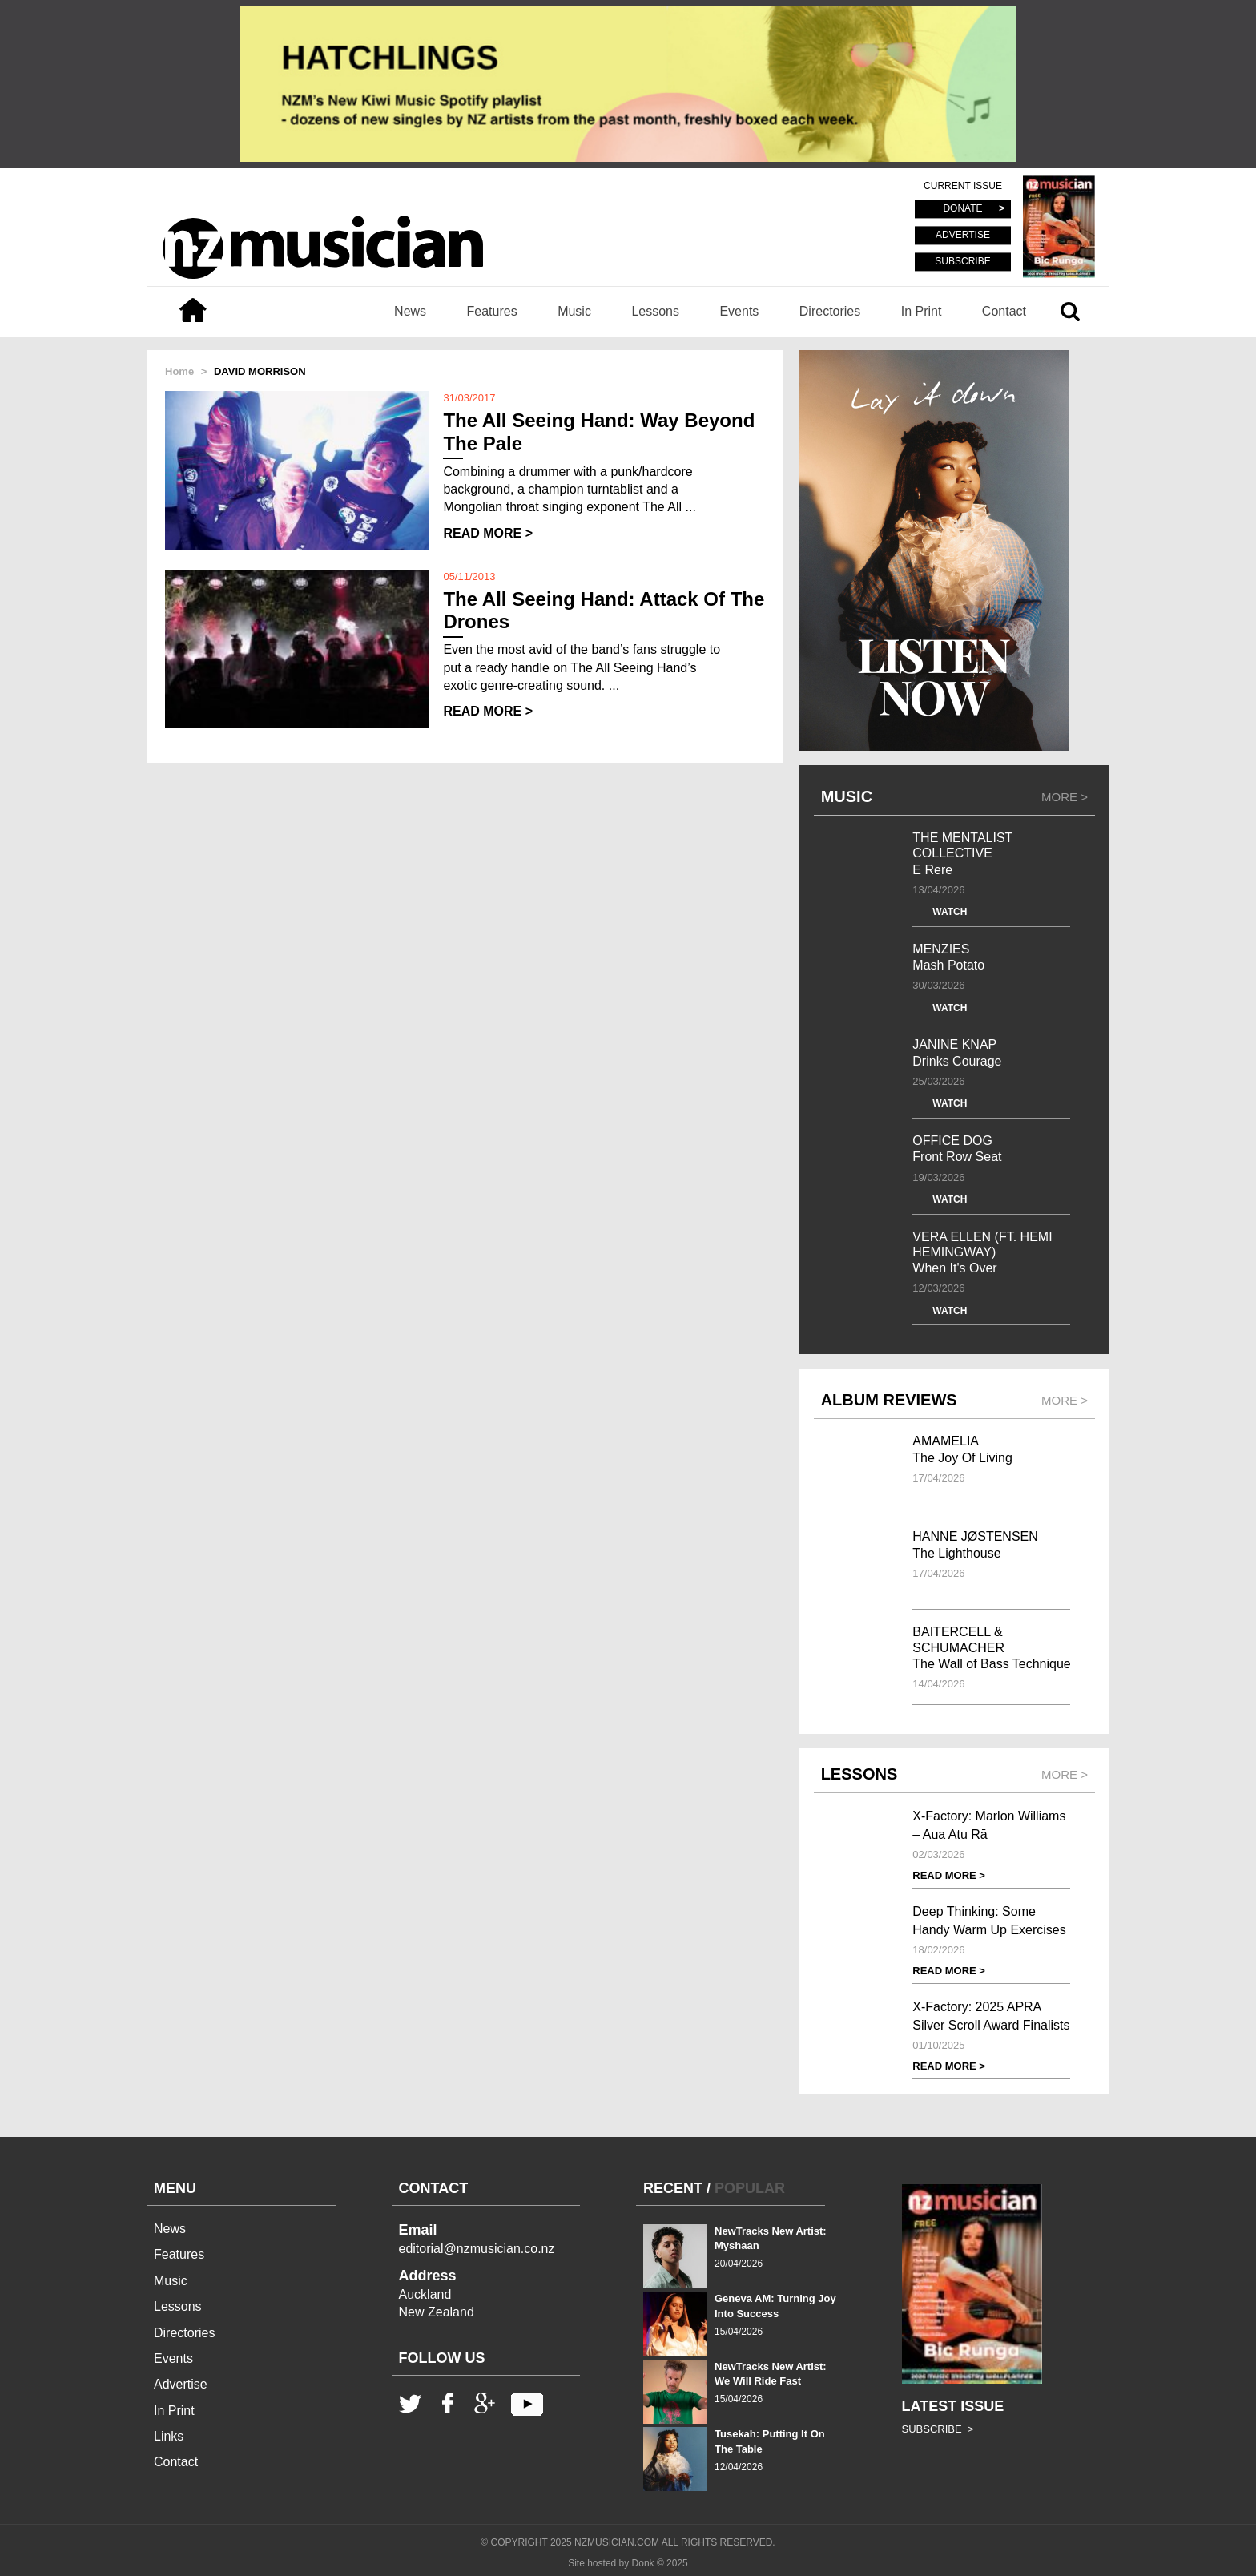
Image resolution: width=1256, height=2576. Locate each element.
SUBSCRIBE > (938, 2429)
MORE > (1064, 797)
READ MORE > (488, 533)
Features (492, 311)
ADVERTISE (963, 235)
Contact (1004, 311)
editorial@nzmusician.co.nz (477, 2249)
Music (574, 311)
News (410, 311)
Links (168, 2436)
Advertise (180, 2384)
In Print (921, 311)
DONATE (962, 209)
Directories (829, 311)
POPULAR (750, 2188)
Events (739, 311)
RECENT (672, 2188)
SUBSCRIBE (962, 261)
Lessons (655, 311)
